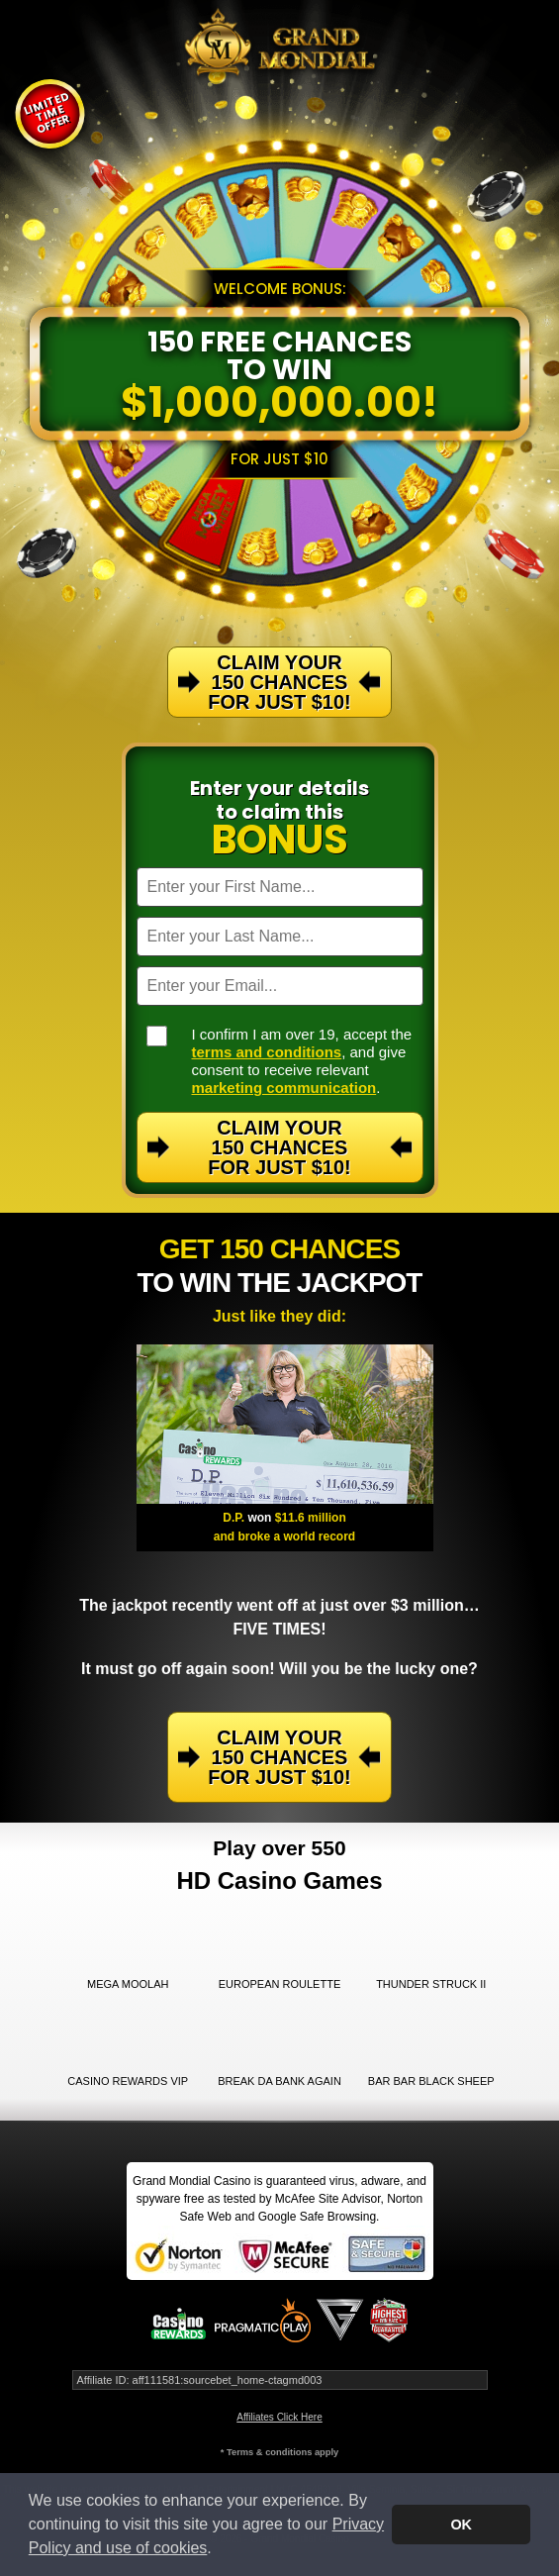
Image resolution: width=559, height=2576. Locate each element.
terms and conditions (267, 1051)
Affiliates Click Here (279, 2417)
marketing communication (284, 1087)
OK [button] (461, 2524)
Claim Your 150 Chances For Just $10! (279, 1147)
